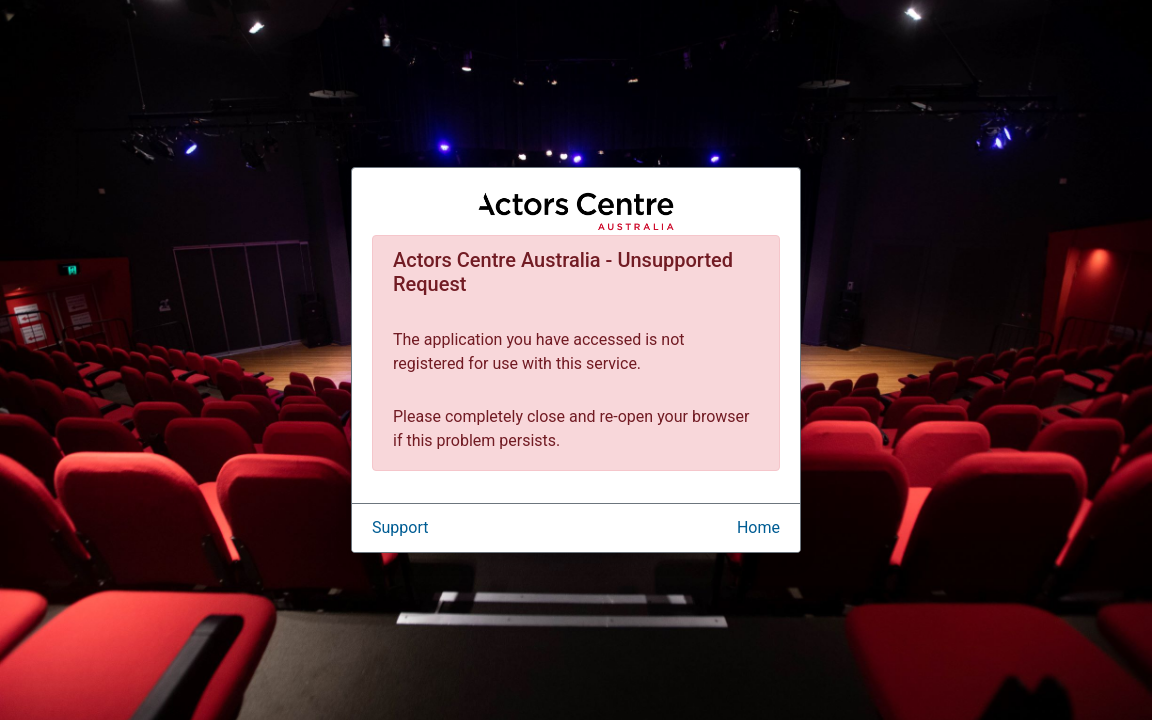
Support (400, 527)
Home (758, 527)
